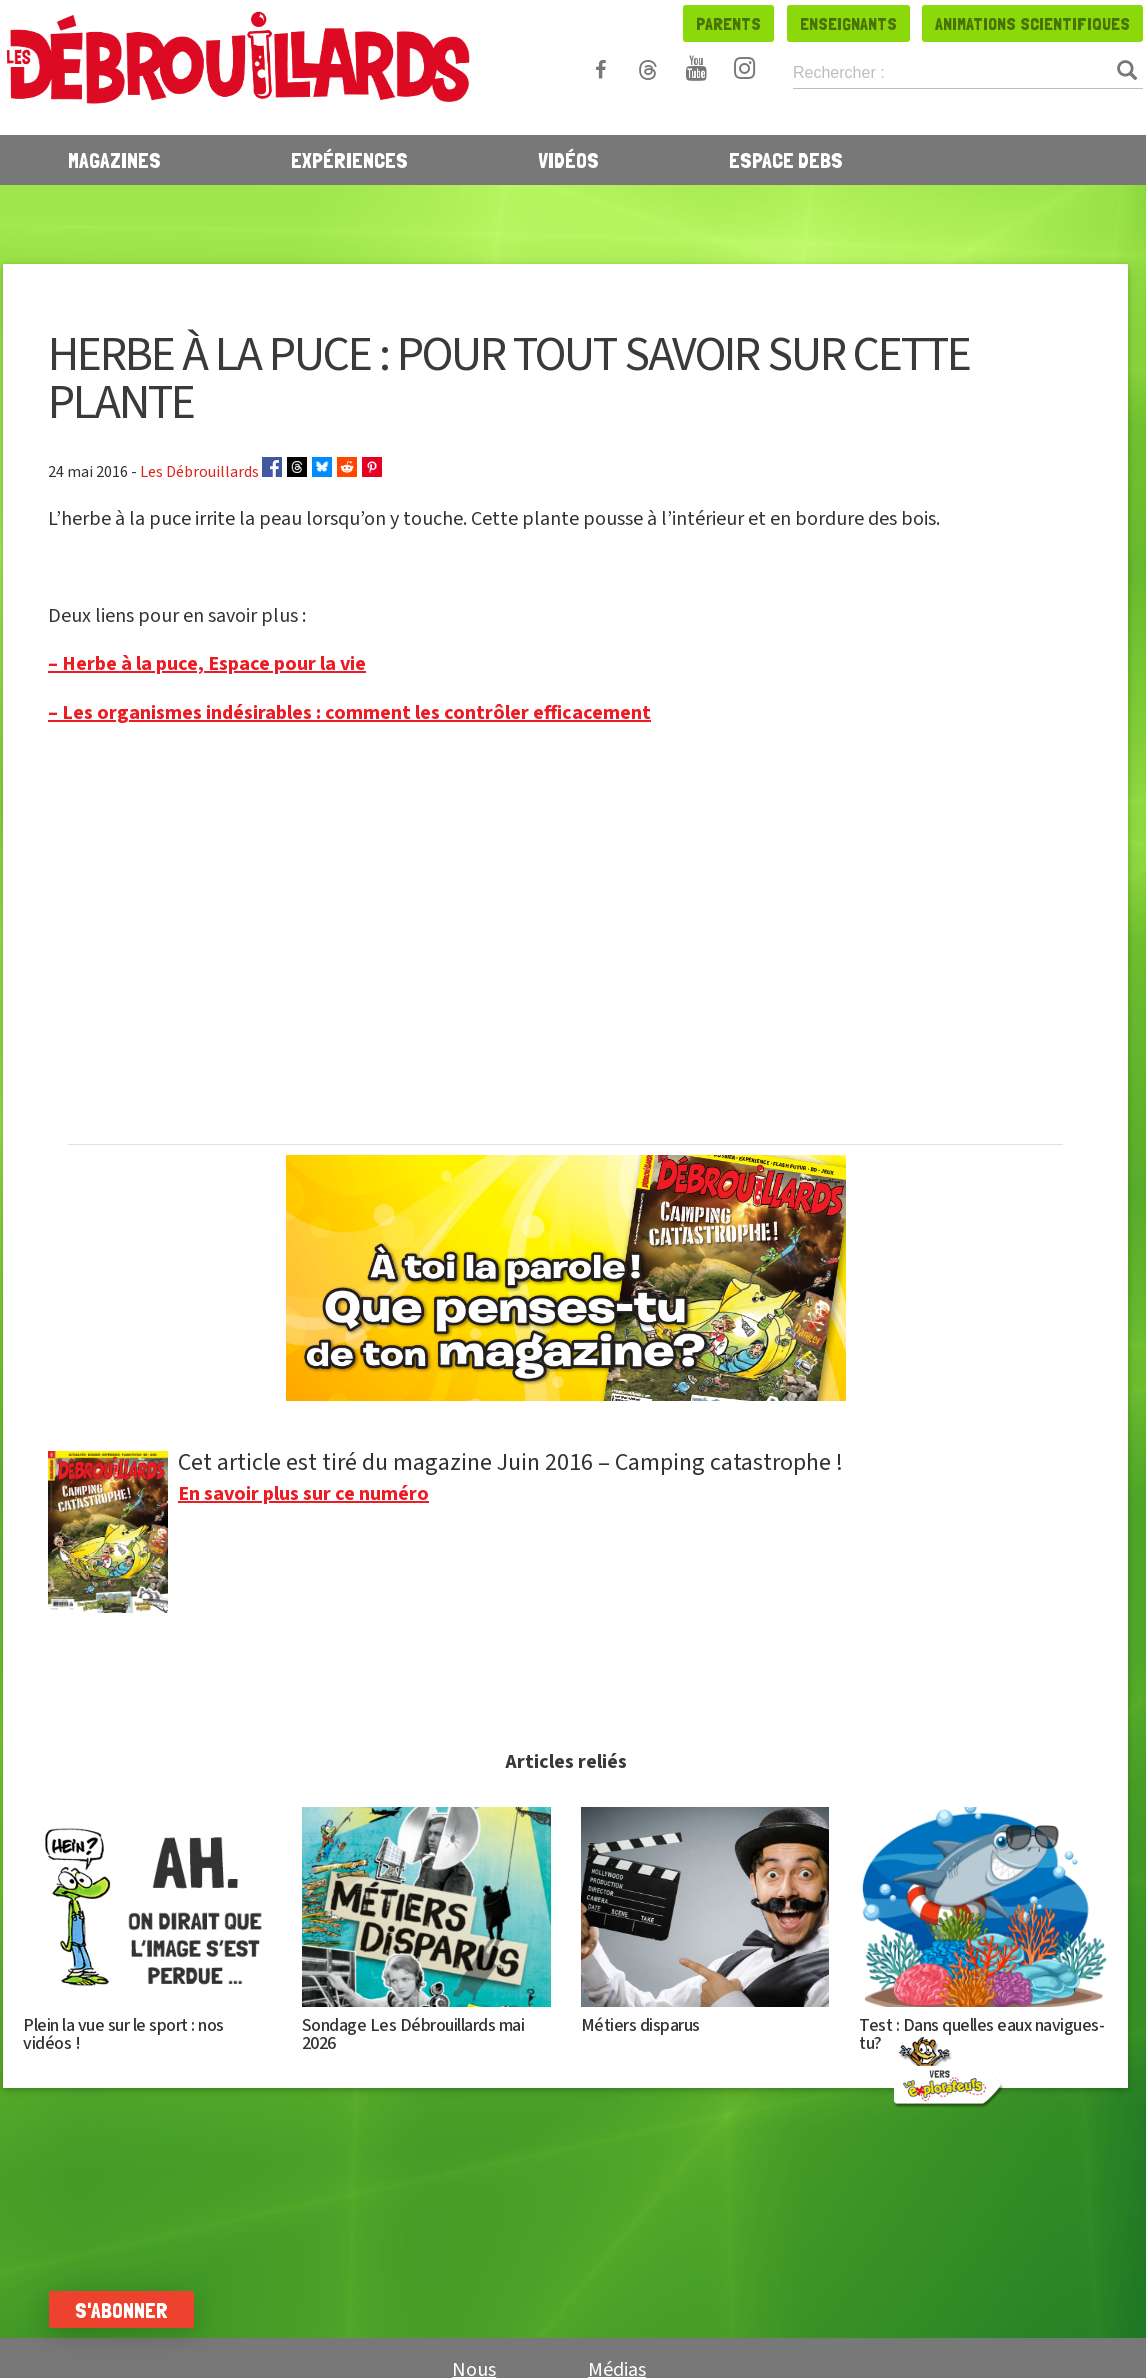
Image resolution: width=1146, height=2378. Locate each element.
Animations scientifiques (1032, 23)
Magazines (114, 160)
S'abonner (122, 2310)
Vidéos (568, 160)
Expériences (349, 160)
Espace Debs (786, 160)
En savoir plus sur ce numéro (303, 1494)
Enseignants (848, 23)
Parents (728, 23)
